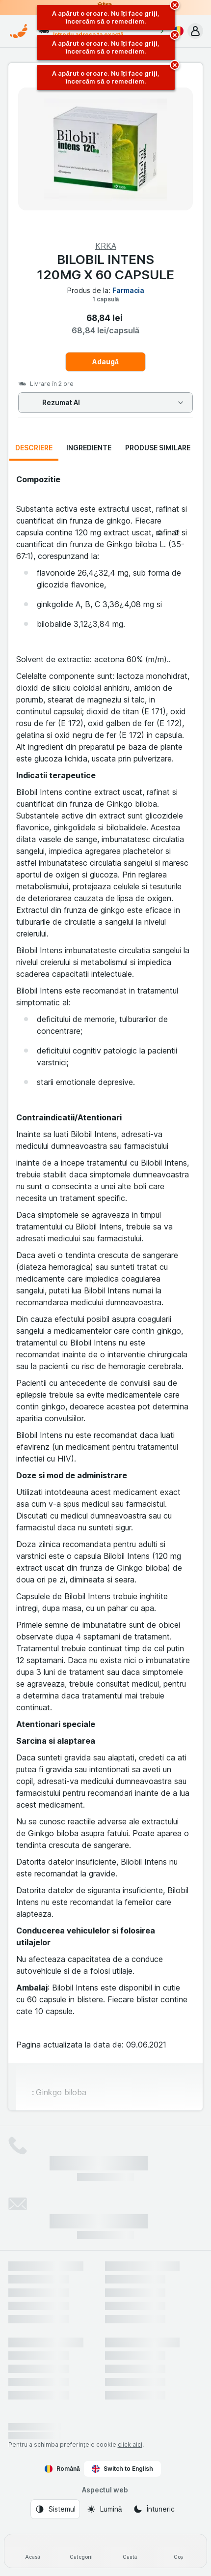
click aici (130, 2444)
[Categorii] (81, 2551)
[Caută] (129, 2551)
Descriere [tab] (34, 447)
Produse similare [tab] (157, 447)
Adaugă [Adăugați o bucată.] (105, 361)
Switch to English (122, 2469)
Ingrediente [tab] (88, 447)
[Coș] (178, 2551)
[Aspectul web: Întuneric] (154, 2509)
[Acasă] (32, 2551)
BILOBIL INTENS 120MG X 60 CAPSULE (105, 267)
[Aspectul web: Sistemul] (55, 2509)
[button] (195, 31)
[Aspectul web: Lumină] (104, 2509)
